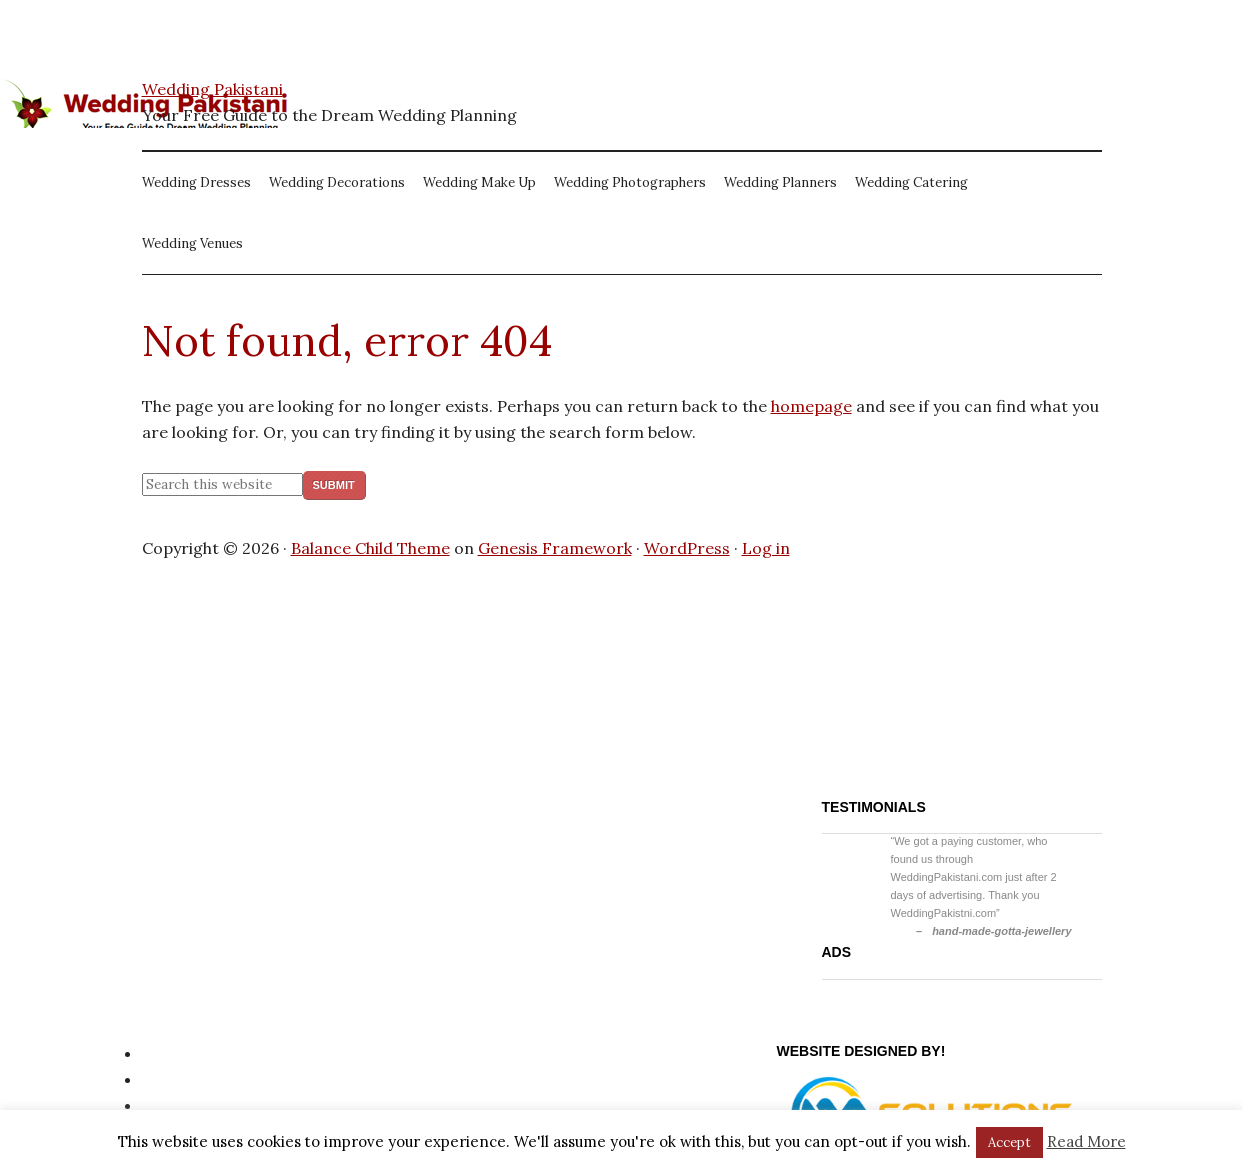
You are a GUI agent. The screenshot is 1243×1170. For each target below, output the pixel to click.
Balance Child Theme (370, 548)
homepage (811, 406)
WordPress (687, 548)
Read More (1086, 1141)
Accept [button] (1009, 1142)
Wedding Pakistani (212, 89)
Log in (766, 548)
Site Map (175, 1079)
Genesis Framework (555, 548)
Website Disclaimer (215, 1105)
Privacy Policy (194, 1053)
